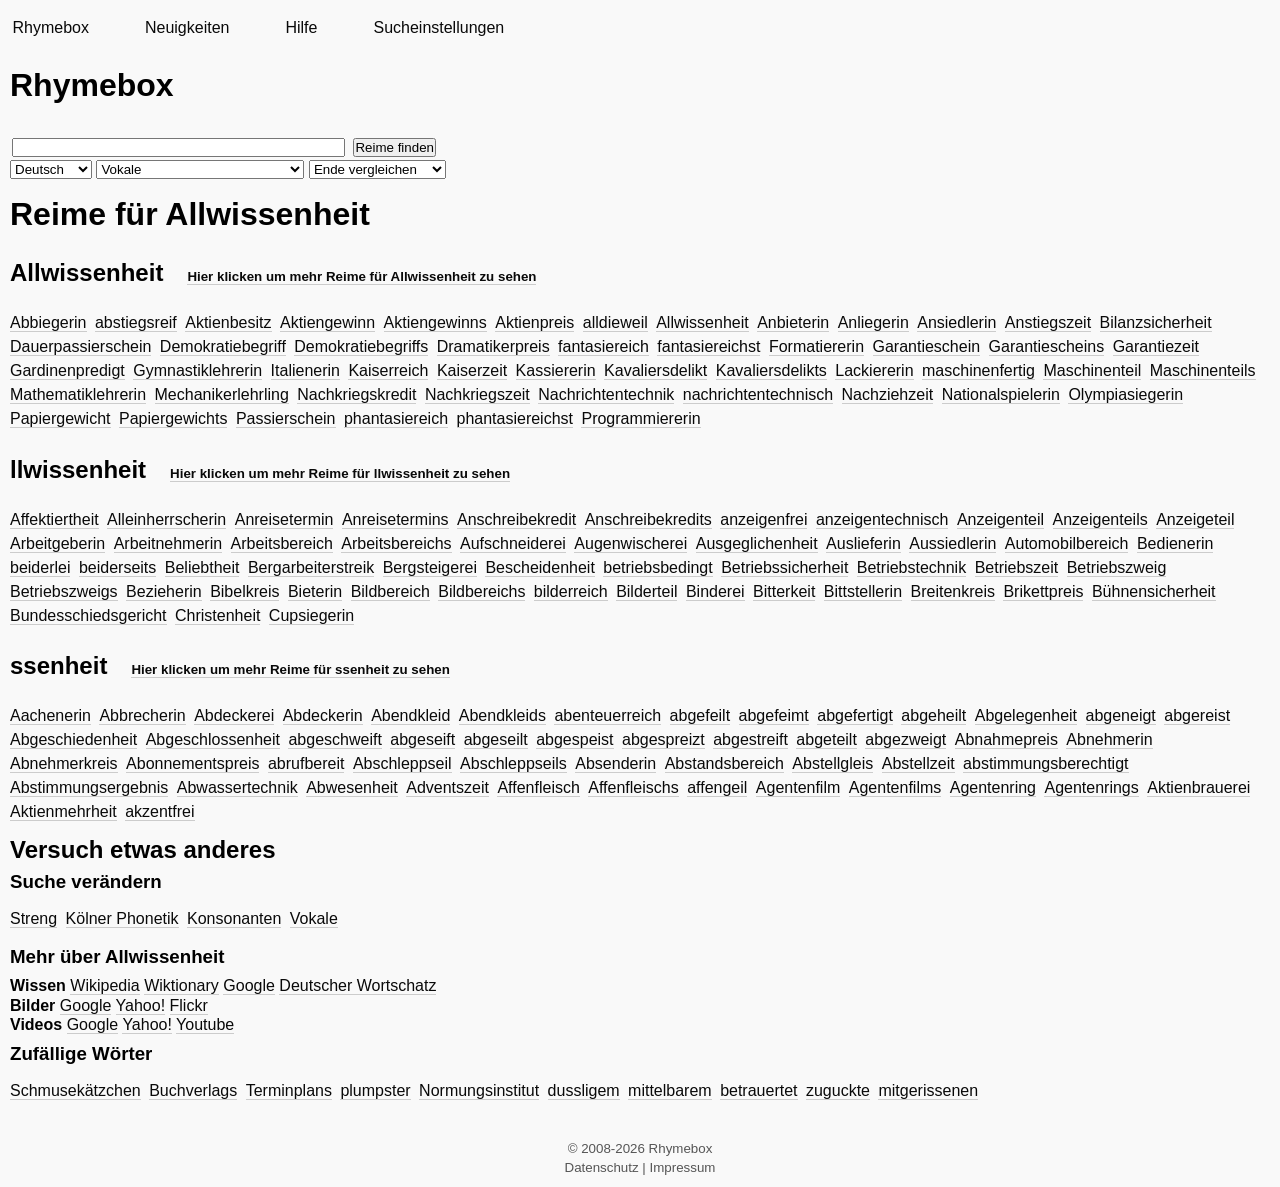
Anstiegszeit (1048, 322)
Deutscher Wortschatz (357, 985)
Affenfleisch (538, 787)
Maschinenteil (1092, 370)
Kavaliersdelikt (655, 370)
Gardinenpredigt (67, 370)
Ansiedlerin (956, 322)
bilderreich (571, 591)
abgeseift (422, 739)
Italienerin (305, 370)
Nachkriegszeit (477, 394)
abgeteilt (826, 739)
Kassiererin (556, 370)
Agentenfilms (895, 787)
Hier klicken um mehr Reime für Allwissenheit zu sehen (361, 276)
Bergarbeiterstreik (311, 567)
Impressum (683, 1167)
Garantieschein (927, 346)
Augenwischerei (630, 543)
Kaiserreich (388, 370)
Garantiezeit (1156, 346)
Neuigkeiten (187, 27)
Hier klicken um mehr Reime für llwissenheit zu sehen (340, 473)
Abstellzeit (918, 763)
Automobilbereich (1067, 543)
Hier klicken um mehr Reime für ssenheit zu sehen (290, 669)
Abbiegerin (48, 322)
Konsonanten (234, 918)
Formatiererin (816, 346)
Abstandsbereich (724, 763)
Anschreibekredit (516, 519)
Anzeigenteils (1100, 519)
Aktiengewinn (327, 322)
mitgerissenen (928, 1090)
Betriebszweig (1117, 567)
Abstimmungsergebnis (89, 787)
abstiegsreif (136, 322)
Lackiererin (874, 370)
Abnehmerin (1109, 739)
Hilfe (301, 27)
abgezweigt (905, 739)
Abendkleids (502, 715)
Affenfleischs (633, 787)
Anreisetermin (284, 519)
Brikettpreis (1043, 591)
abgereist (1197, 715)
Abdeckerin (323, 715)
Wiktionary (181, 985)
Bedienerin (1175, 543)
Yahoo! (141, 1005)
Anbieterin (793, 322)
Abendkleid (410, 715)
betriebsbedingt (657, 567)
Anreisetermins (395, 519)
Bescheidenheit (539, 567)
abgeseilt (496, 739)
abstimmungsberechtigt (1045, 763)
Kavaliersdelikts (771, 370)
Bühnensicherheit (1154, 591)
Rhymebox (50, 27)
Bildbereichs (481, 591)
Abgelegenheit (1026, 715)
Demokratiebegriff (223, 346)
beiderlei (40, 567)
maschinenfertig (978, 370)
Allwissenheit (702, 322)
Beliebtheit (202, 567)
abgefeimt (774, 715)
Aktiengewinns (435, 322)
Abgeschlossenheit (213, 739)
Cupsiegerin (311, 615)
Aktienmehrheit (63, 811)
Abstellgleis (832, 763)
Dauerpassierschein (80, 346)
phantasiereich (396, 418)
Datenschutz (602, 1167)
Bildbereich (390, 591)
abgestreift (750, 739)
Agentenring (993, 787)
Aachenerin (50, 715)
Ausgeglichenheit (757, 543)
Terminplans (289, 1090)
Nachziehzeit (888, 394)
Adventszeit (447, 787)
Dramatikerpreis (493, 346)
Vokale (314, 918)
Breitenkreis (953, 591)
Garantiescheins (1047, 346)
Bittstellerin (863, 591)
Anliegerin (873, 322)
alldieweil (615, 322)
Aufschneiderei (513, 543)
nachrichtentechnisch (758, 394)
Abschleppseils (513, 763)
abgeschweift (334, 739)
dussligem (584, 1090)
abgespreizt (663, 739)
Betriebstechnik (911, 567)
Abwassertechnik (237, 787)
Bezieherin (164, 591)
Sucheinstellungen (438, 27)
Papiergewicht (60, 418)
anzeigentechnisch (882, 519)
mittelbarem (670, 1090)
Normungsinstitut (479, 1090)
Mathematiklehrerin (78, 394)
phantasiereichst (515, 418)
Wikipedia (104, 985)
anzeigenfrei (763, 519)
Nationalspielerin (1001, 394)
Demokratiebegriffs (361, 346)
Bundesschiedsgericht (88, 615)
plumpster (375, 1090)
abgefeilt (700, 715)
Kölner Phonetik (122, 918)
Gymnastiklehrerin (197, 370)
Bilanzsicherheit (1156, 322)
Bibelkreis (244, 591)
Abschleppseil (402, 763)
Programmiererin (640, 418)
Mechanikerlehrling (222, 394)
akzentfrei (159, 811)
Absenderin (615, 763)
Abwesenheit (352, 787)
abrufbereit (306, 763)
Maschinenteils (1203, 370)
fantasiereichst (708, 346)
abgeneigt (1121, 715)
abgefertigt (855, 715)
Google (249, 985)
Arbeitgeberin (57, 543)
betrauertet (758, 1090)
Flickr (189, 1005)
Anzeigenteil (1000, 519)
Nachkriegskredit (356, 394)
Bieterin (315, 591)
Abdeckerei (234, 715)
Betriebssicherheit (784, 567)
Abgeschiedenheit (73, 739)
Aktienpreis (534, 322)
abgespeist (574, 739)
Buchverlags (193, 1090)
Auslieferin (863, 543)
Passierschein (286, 418)
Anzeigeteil (1195, 519)
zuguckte (838, 1090)
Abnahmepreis (1006, 739)
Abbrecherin (142, 715)
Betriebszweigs (64, 591)
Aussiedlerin (952, 543)
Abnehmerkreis (64, 763)
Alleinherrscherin (166, 519)
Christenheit (217, 615)
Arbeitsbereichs (396, 543)
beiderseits (117, 567)
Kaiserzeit (472, 370)
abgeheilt (933, 715)
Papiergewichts (173, 418)
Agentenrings (1091, 787)
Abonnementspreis (192, 763)
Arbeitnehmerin (168, 543)
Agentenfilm (798, 787)
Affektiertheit (54, 519)
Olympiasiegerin (1125, 394)
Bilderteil (646, 591)
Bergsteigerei (430, 567)
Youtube (205, 1024)
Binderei (715, 591)
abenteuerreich (607, 715)
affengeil (717, 787)
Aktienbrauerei (1198, 787)
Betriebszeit (1017, 567)
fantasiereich (603, 346)
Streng (33, 918)
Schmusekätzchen (75, 1090)
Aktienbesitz (228, 322)
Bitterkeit (784, 591)
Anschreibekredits (648, 519)
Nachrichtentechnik (606, 394)
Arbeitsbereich (282, 543)
